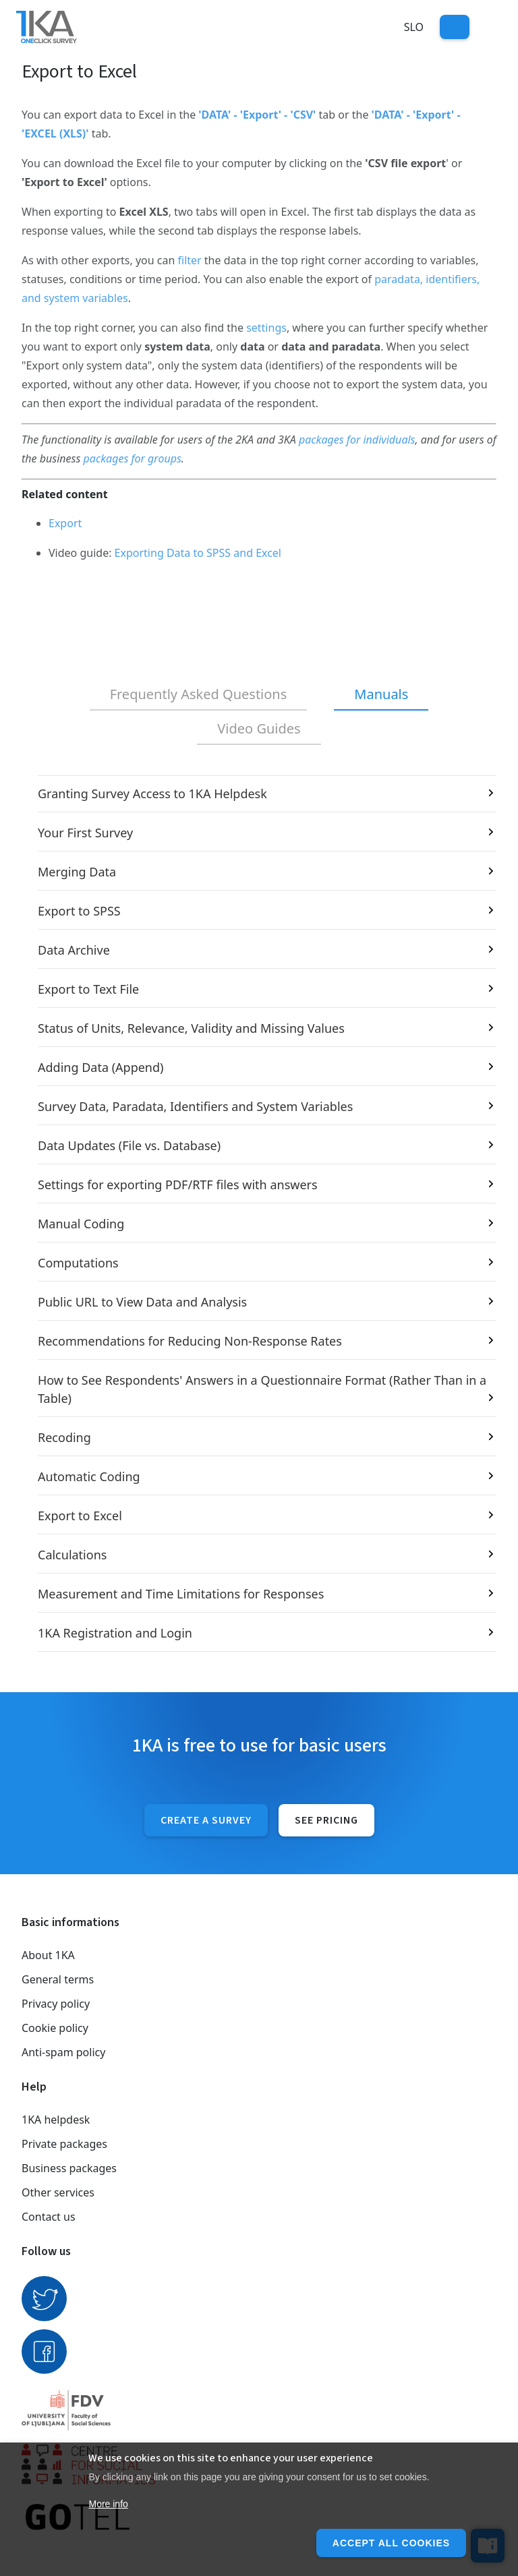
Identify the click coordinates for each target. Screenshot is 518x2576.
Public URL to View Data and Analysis (142, 1302)
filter (190, 260)
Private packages (64, 2143)
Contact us (49, 2216)
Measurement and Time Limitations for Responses (181, 1594)
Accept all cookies (391, 2543)
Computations (78, 1263)
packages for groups (132, 458)
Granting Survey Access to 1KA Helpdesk (152, 793)
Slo (414, 27)
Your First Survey (85, 833)
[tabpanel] (259, 1213)
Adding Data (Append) (100, 1067)
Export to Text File (88, 989)
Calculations (72, 1555)
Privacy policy (56, 2003)
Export (65, 523)
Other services (58, 2192)
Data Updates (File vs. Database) (129, 1145)
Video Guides (258, 728)
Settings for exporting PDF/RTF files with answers (178, 1184)
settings (266, 327)
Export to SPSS (79, 911)
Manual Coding (81, 1224)
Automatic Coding (89, 1476)
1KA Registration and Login (115, 1633)
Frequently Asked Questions (198, 694)
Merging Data (77, 872)
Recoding (64, 1437)
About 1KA (48, 1955)
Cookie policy (55, 2027)
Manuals (381, 694)
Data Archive (74, 950)
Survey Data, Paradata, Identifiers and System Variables (195, 1106)
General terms (58, 1979)
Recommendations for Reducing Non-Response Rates (190, 1341)
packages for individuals (357, 439)
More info (107, 2503)
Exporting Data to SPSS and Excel (198, 552)
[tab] (199, 695)
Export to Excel (80, 1515)
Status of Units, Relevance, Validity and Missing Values (191, 1028)
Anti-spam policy (63, 2052)
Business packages (69, 2168)
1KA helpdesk (56, 2119)
